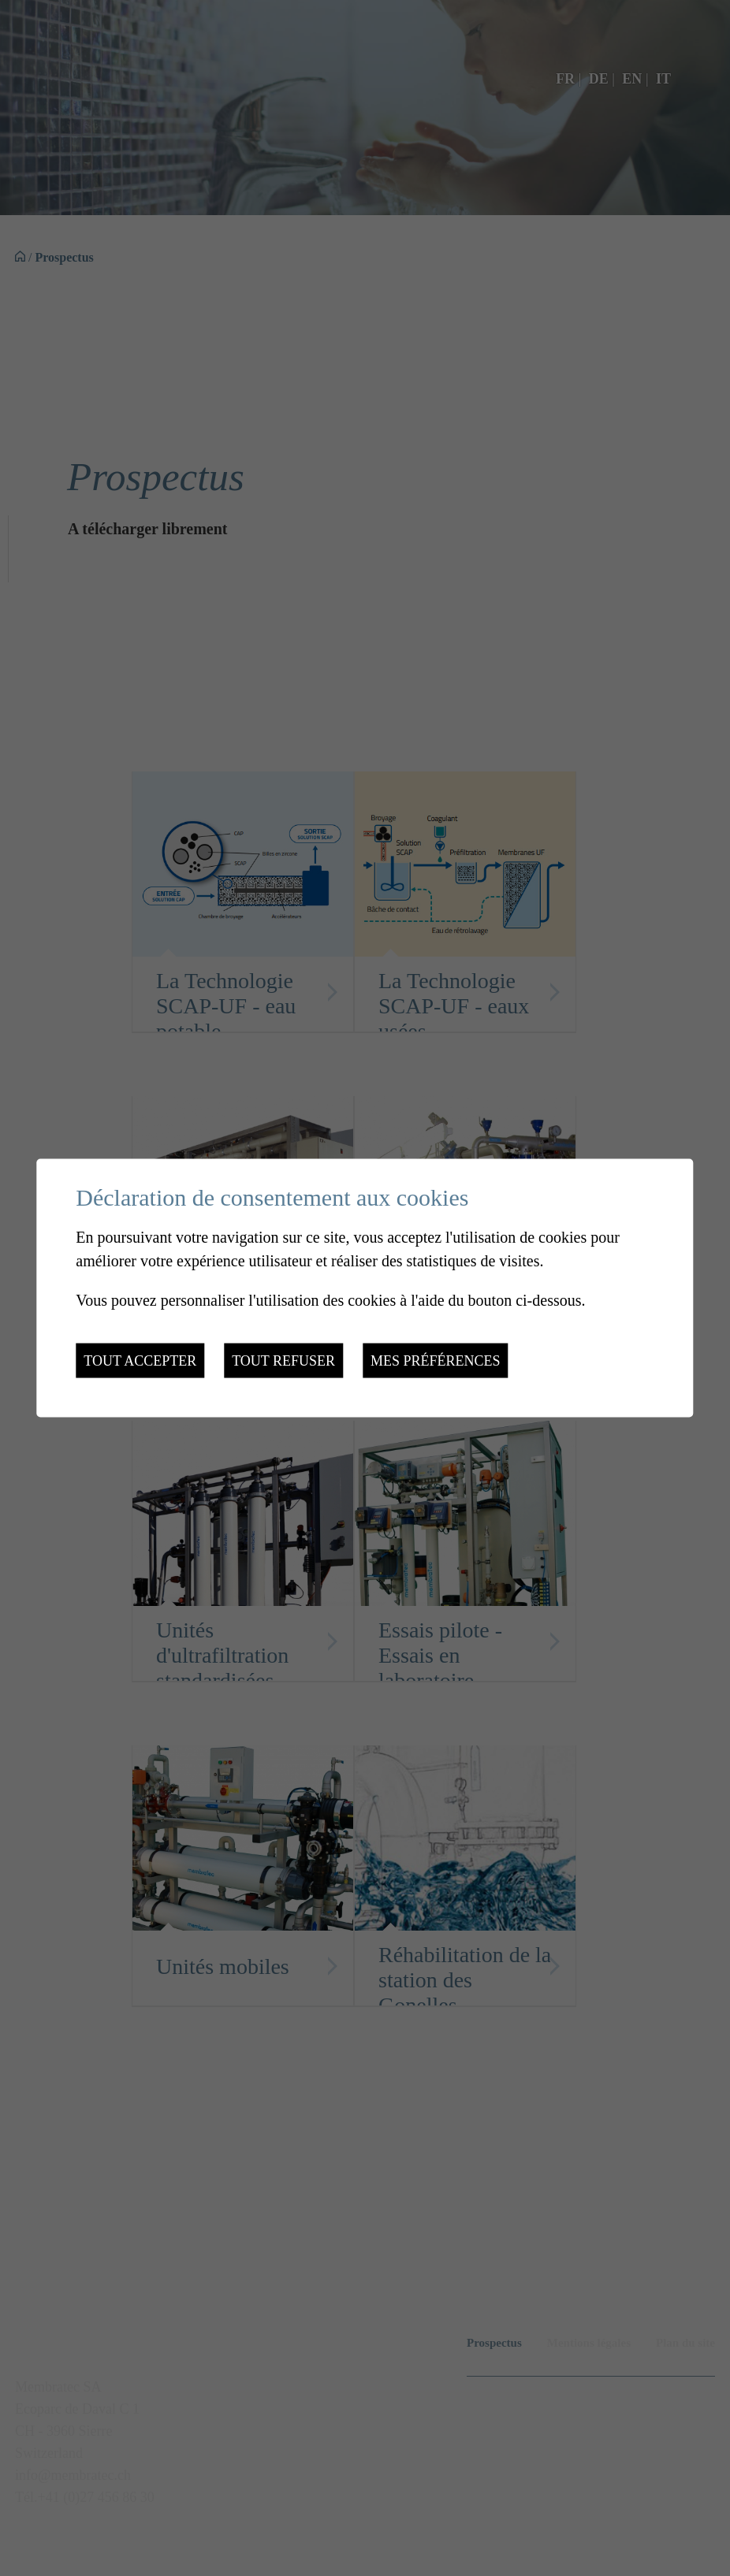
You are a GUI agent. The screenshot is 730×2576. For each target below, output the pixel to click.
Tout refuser (283, 1361)
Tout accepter (140, 1361)
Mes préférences (436, 1361)
